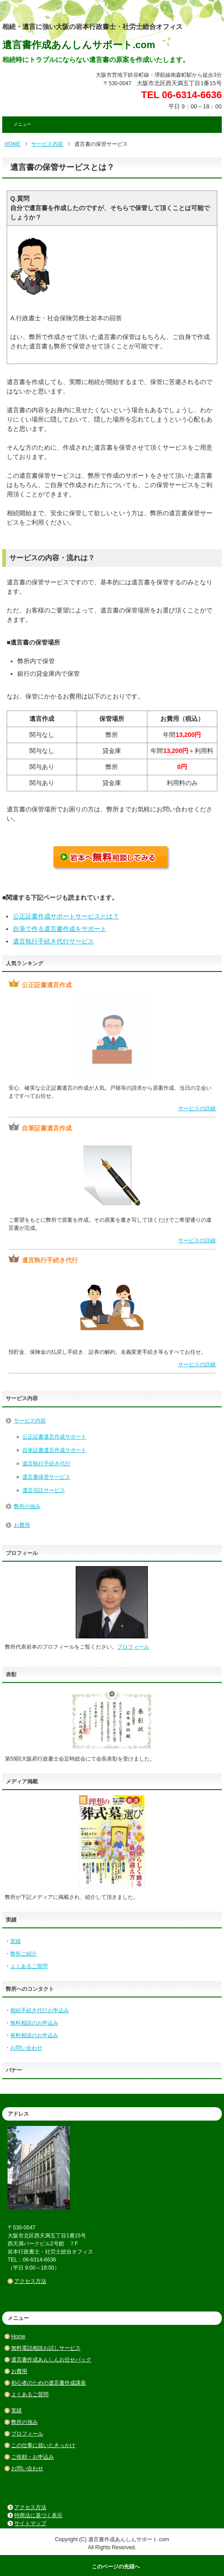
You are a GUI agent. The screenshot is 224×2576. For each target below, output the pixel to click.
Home (18, 2336)
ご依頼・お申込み (32, 2457)
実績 (15, 1941)
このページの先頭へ (116, 2567)
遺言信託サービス (43, 1490)
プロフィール (133, 1647)
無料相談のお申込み (34, 2023)
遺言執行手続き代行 (46, 1463)
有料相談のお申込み (34, 2035)
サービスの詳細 (197, 1108)
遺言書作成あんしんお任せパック (51, 2360)
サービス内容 (47, 144)
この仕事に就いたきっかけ (43, 2445)
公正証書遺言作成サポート (54, 1437)
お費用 (22, 1525)
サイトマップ (30, 2523)
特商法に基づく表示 (38, 2515)
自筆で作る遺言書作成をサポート (59, 928)
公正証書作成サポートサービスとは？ (66, 916)
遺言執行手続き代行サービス (53, 941)
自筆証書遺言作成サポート (54, 1450)
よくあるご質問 (29, 1966)
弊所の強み (27, 1506)
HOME (12, 144)
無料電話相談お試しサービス (46, 2348)
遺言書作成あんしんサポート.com (78, 44)
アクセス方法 (30, 2281)
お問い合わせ (26, 2048)
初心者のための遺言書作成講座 (48, 2383)
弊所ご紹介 (23, 1954)
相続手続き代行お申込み (39, 2010)
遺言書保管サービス (46, 1477)
